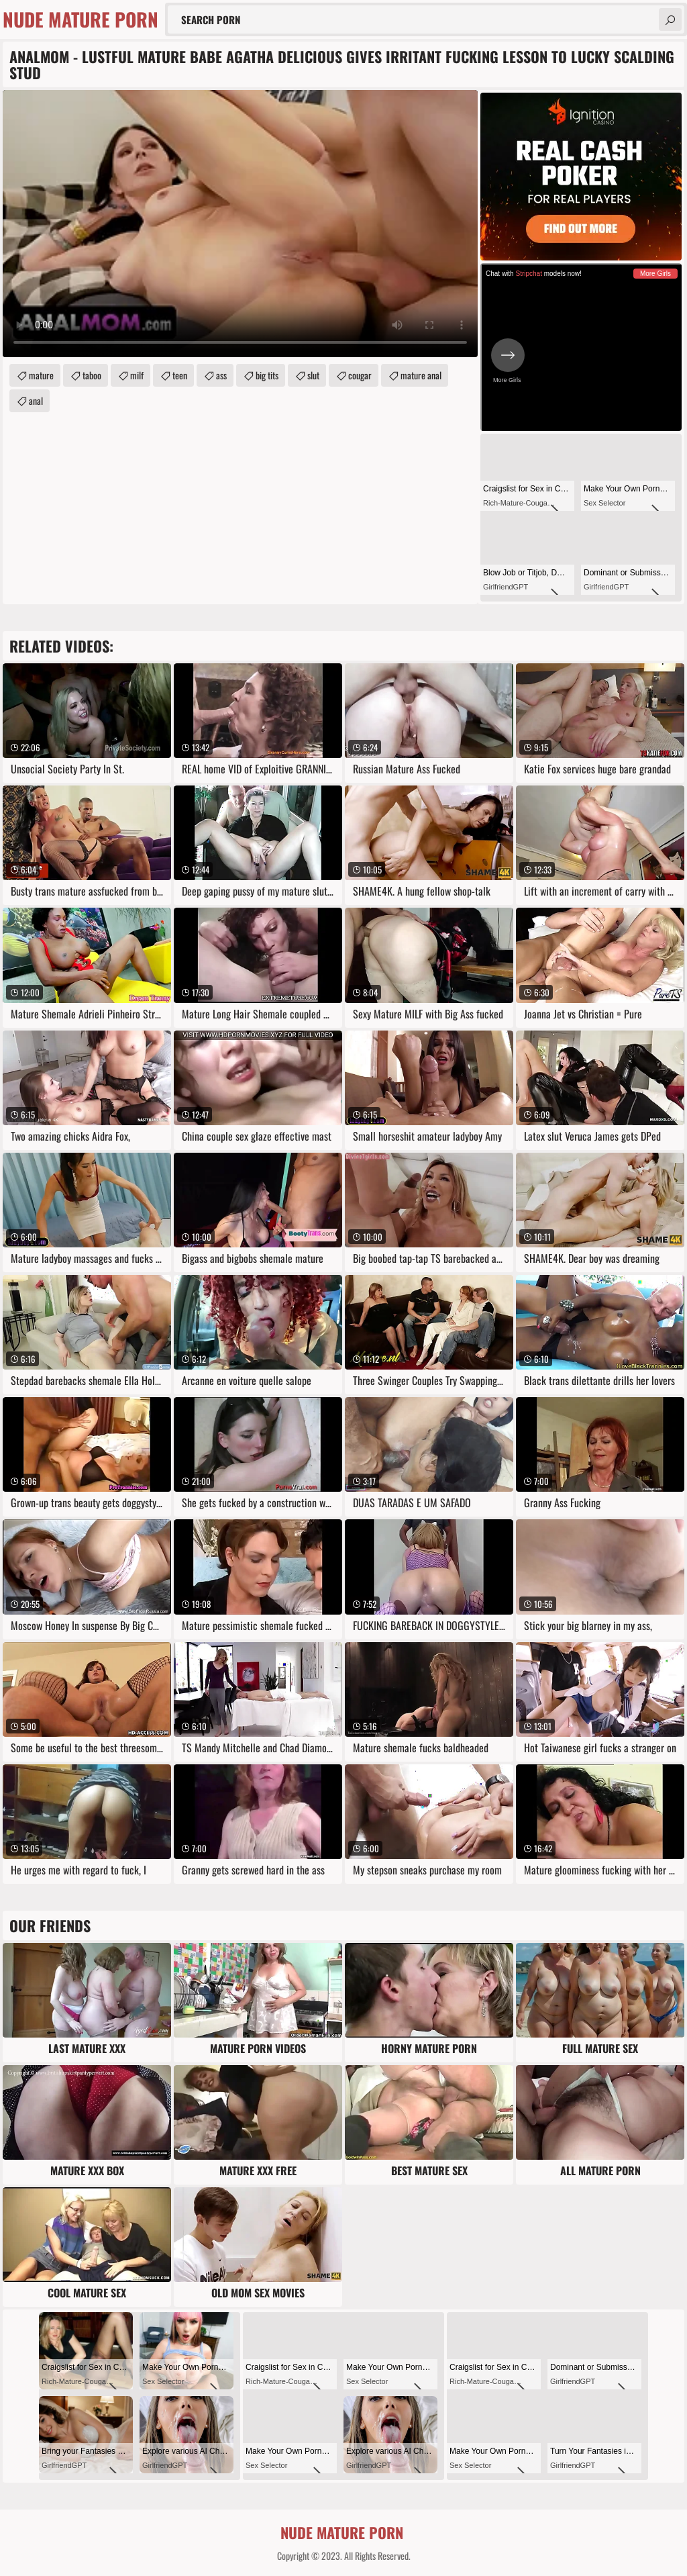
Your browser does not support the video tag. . (240, 223)
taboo (92, 375)
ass (221, 375)
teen (179, 375)
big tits (267, 375)
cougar (360, 375)
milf (137, 375)
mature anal (421, 375)
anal (36, 400)
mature (41, 375)
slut (313, 375)
